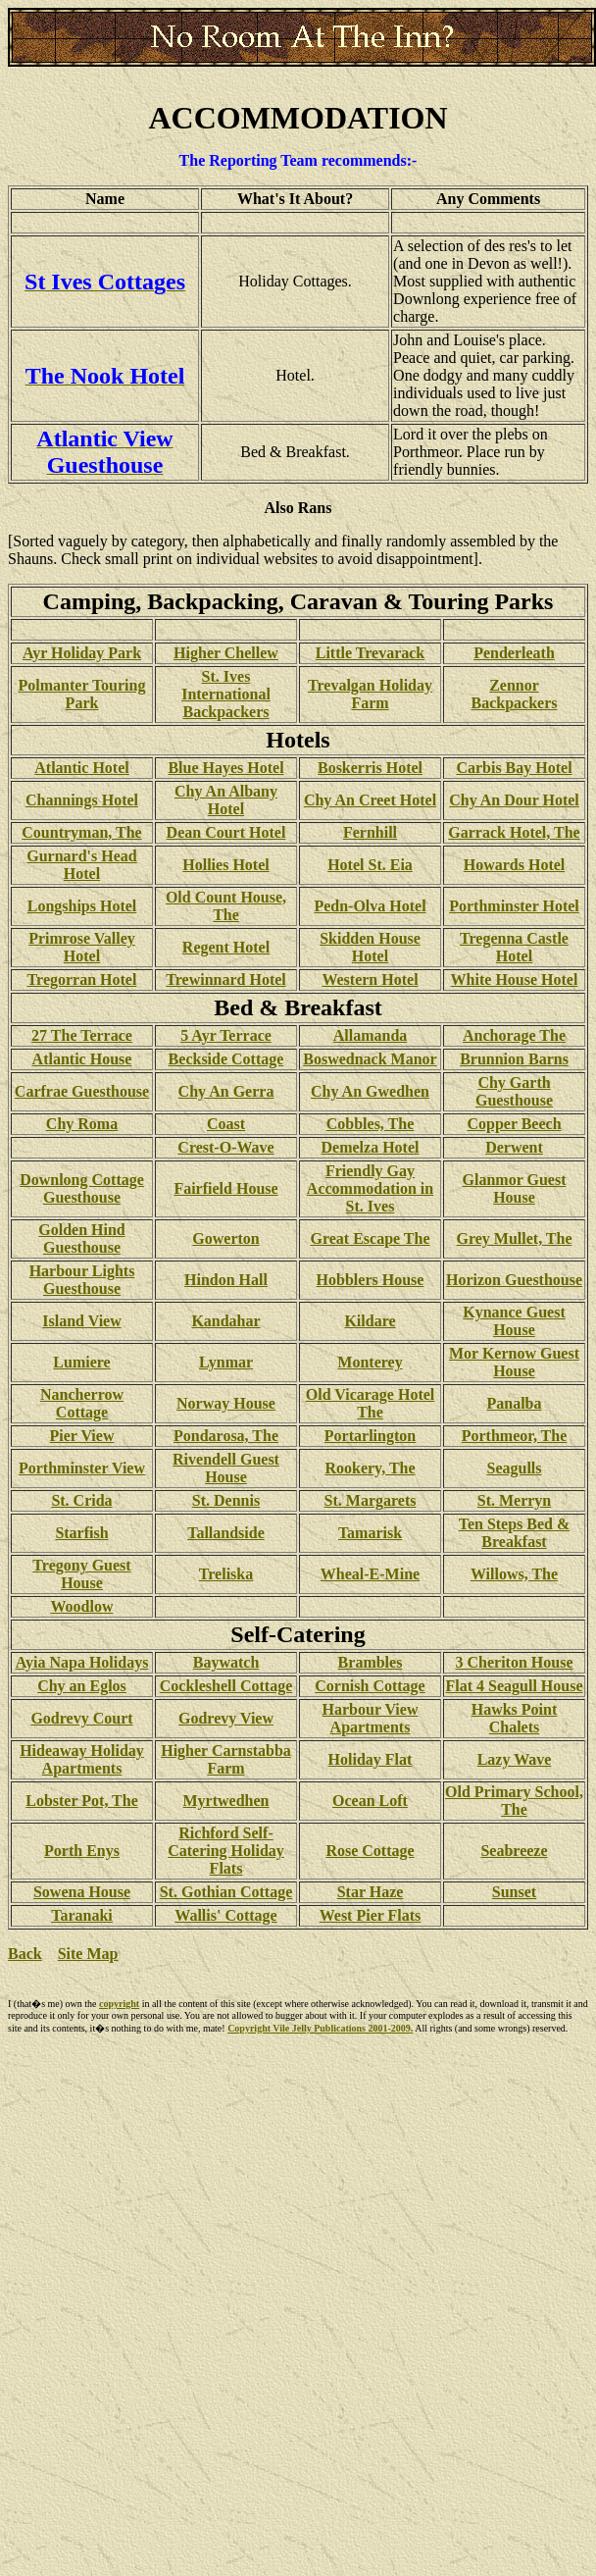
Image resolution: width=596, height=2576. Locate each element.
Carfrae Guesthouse (82, 1091)
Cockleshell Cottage (226, 1685)
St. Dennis (226, 1500)
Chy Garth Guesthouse (514, 1091)
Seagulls (513, 1468)
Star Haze (370, 1891)
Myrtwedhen (226, 1800)
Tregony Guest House (81, 1574)
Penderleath (514, 652)
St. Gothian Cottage (226, 1891)
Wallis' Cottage (225, 1915)
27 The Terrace (81, 1035)
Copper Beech (514, 1123)
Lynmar (226, 1362)
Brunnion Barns (514, 1059)
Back (25, 1953)
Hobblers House (370, 1279)
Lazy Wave (514, 1759)
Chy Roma (82, 1123)
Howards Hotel (515, 864)
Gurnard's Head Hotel (81, 865)
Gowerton (225, 1238)
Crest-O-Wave (225, 1147)
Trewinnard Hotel (226, 979)
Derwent (514, 1147)
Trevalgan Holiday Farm (370, 694)
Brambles (370, 1662)
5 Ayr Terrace (226, 1035)
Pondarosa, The (226, 1435)
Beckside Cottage (226, 1059)
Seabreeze (513, 1850)
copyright (119, 2003)
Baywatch (226, 1662)
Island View (81, 1321)
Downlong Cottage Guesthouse (82, 1188)
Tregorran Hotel (82, 979)
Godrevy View (225, 1718)
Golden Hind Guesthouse (81, 1238)
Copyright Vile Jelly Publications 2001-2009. (320, 2028)
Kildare (369, 1321)
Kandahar (225, 1321)
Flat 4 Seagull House (513, 1685)
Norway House (225, 1403)
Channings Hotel (81, 800)
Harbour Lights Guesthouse (82, 1279)
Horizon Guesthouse (514, 1279)
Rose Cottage (369, 1850)
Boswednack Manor (369, 1059)
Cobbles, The (370, 1123)
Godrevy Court (81, 1718)
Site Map (88, 1953)
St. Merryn (514, 1500)
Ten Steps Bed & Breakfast (515, 1533)
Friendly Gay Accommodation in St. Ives (370, 1188)
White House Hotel (514, 979)
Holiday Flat (370, 1759)
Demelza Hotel (371, 1147)
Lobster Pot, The (81, 1800)
